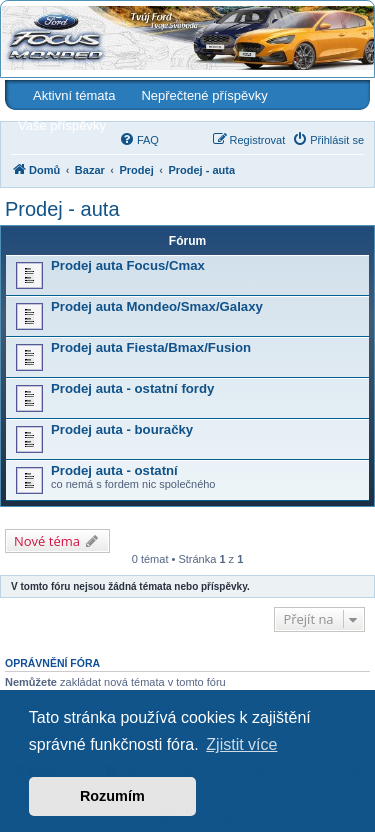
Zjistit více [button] (241, 744)
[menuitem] (139, 140)
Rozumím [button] (112, 796)
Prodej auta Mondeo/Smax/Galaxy (157, 306)
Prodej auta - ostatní (114, 470)
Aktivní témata (74, 95)
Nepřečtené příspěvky (204, 95)
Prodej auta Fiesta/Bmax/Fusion (151, 347)
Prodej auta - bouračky (122, 429)
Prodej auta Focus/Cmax (128, 265)
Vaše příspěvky (62, 125)
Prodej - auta (62, 209)
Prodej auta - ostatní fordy (132, 388)
